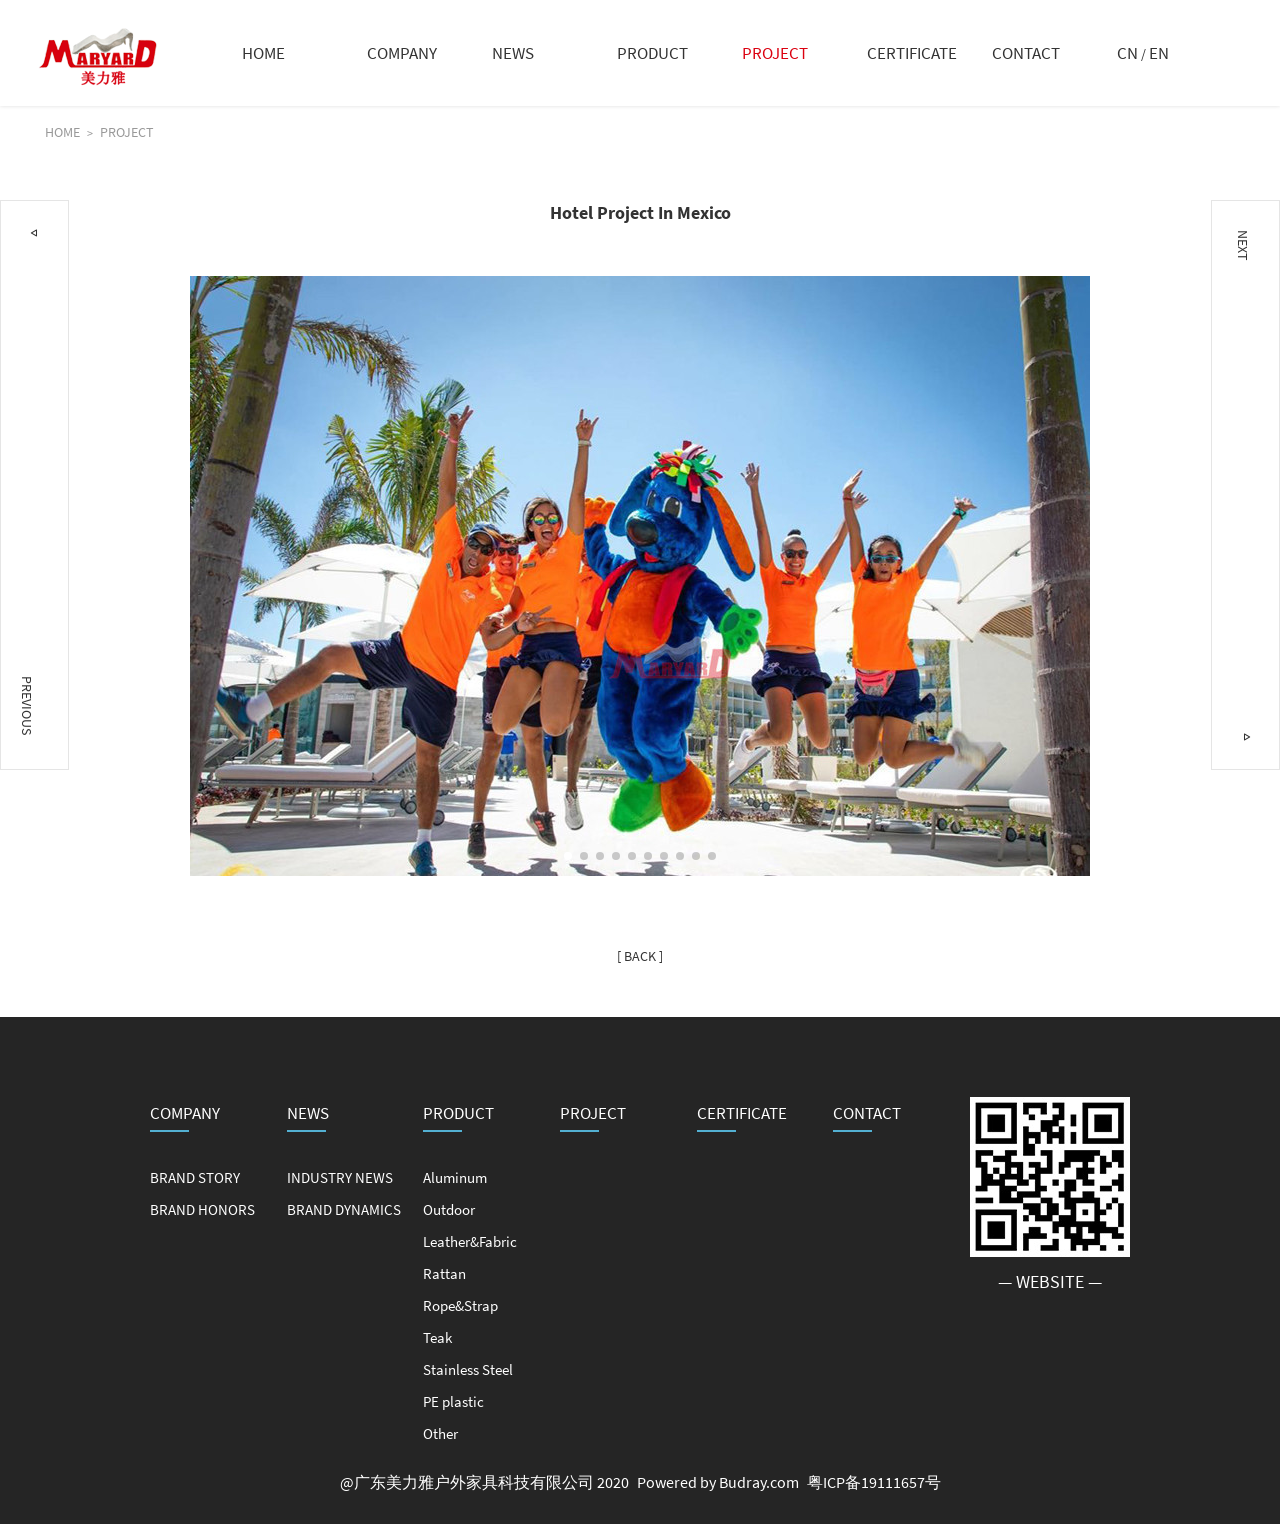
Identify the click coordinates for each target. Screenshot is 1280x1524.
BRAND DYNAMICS (344, 1209)
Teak (437, 1337)
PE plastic (453, 1401)
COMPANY (402, 53)
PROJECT (775, 53)
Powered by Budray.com (718, 1482)
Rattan (444, 1273)
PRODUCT (652, 53)
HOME (263, 53)
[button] (568, 856)
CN (1127, 53)
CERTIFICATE (912, 53)
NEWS (513, 53)
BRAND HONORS (202, 1209)
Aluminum (455, 1177)
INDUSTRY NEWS (340, 1177)
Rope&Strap (460, 1305)
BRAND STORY (195, 1177)
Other (440, 1433)
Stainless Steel (468, 1369)
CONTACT (1026, 53)
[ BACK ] (640, 956)
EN (1159, 53)
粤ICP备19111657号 (874, 1482)
